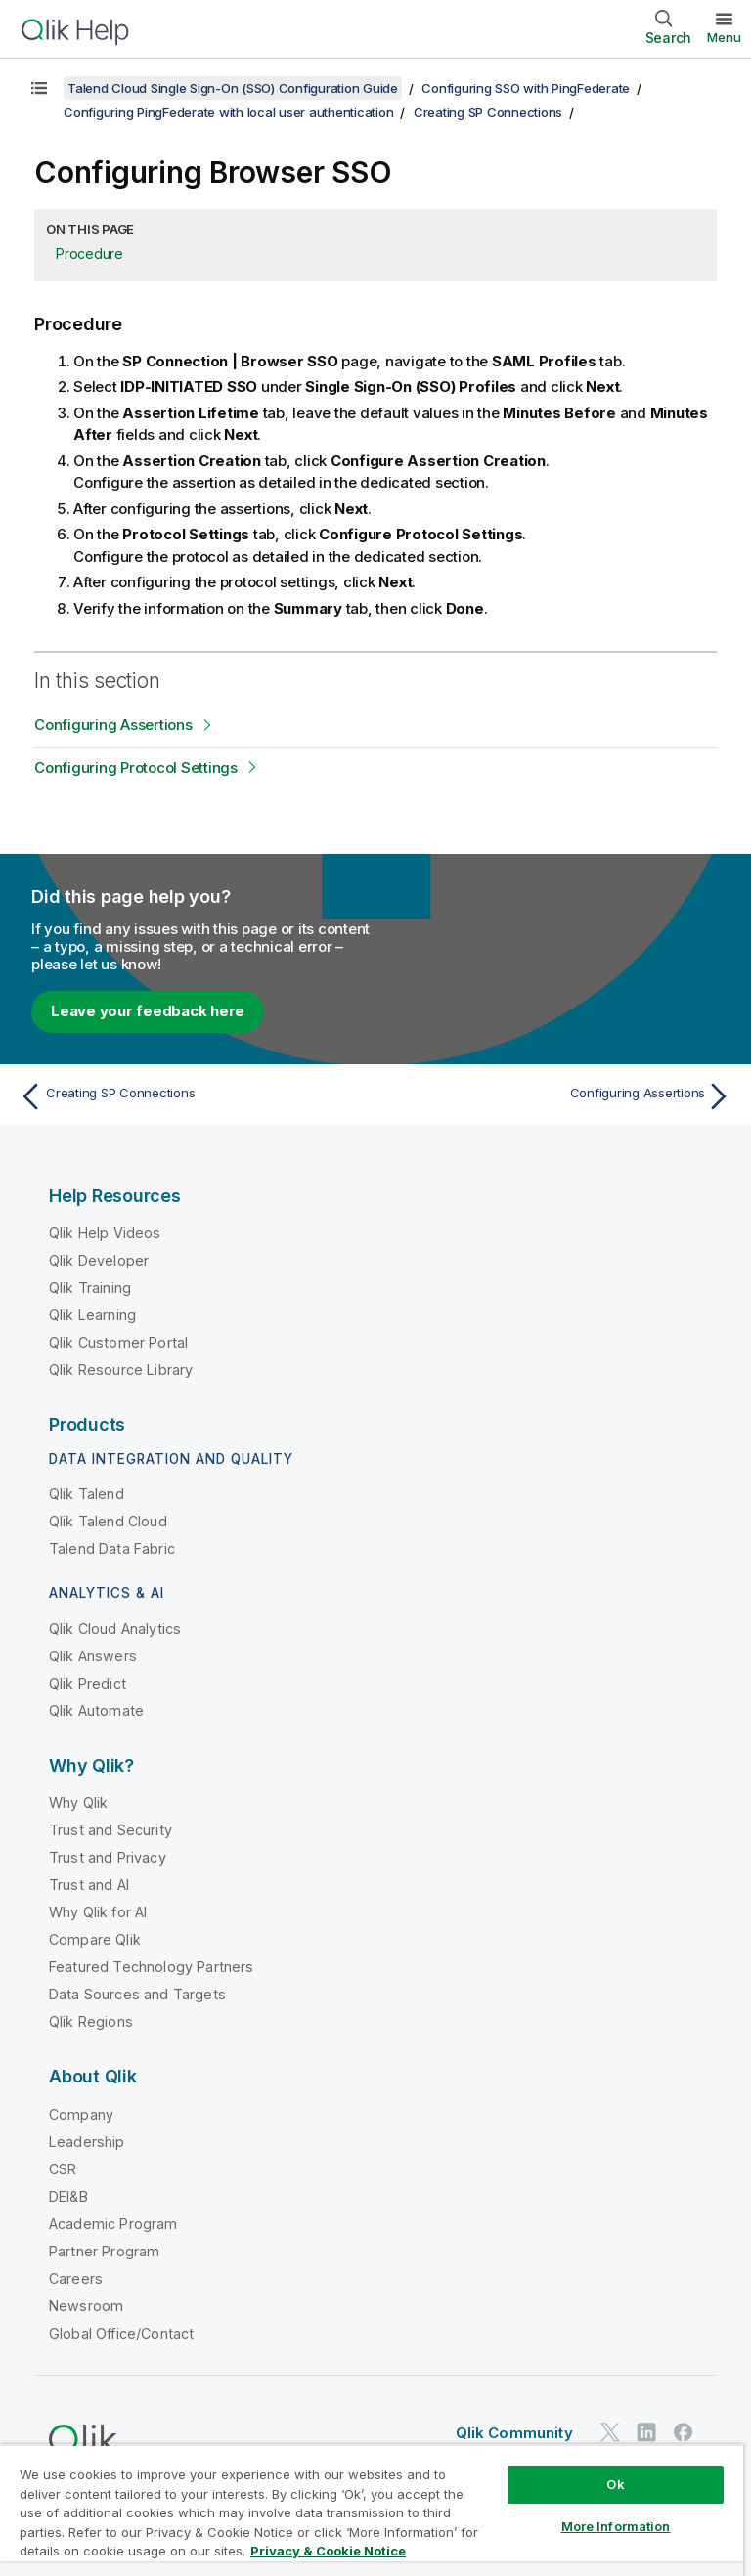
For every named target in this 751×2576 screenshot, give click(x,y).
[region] (371, 2510)
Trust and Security (110, 1830)
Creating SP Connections (488, 112)
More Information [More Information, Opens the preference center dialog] (616, 2526)
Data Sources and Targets (137, 1994)
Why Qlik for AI (98, 1912)
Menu (724, 37)
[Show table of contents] (39, 88)
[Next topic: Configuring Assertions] (559, 1096)
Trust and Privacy (107, 1857)
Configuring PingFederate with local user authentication (228, 112)
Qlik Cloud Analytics (115, 1628)
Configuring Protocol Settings (136, 767)
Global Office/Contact (121, 2333)
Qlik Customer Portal (118, 1342)
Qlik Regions (91, 2021)
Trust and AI (89, 1884)
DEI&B (68, 2196)
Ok (615, 2484)
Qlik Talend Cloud (108, 1521)
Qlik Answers (93, 1656)
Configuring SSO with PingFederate (525, 88)
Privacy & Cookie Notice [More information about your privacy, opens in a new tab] (328, 2550)
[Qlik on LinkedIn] (646, 2432)
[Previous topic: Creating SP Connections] (192, 1096)
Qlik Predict (87, 1683)
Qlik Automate (96, 1710)
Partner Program (104, 2251)
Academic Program (113, 2223)
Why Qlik (78, 1802)
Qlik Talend (86, 1493)
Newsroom (86, 2305)
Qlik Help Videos (105, 1232)
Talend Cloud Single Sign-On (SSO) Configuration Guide (232, 88)
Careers (76, 2278)
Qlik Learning (92, 1315)
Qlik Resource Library (121, 1369)
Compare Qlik (95, 1939)
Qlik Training (90, 1287)
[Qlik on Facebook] (683, 2432)
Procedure (89, 253)
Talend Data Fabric (112, 1548)
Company (81, 2114)
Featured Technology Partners (151, 1966)
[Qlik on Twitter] (610, 2432)
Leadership (87, 2141)
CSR (62, 2169)
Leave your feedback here (147, 1011)
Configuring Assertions (113, 724)
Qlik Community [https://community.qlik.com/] (514, 2433)
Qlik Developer (99, 1260)
